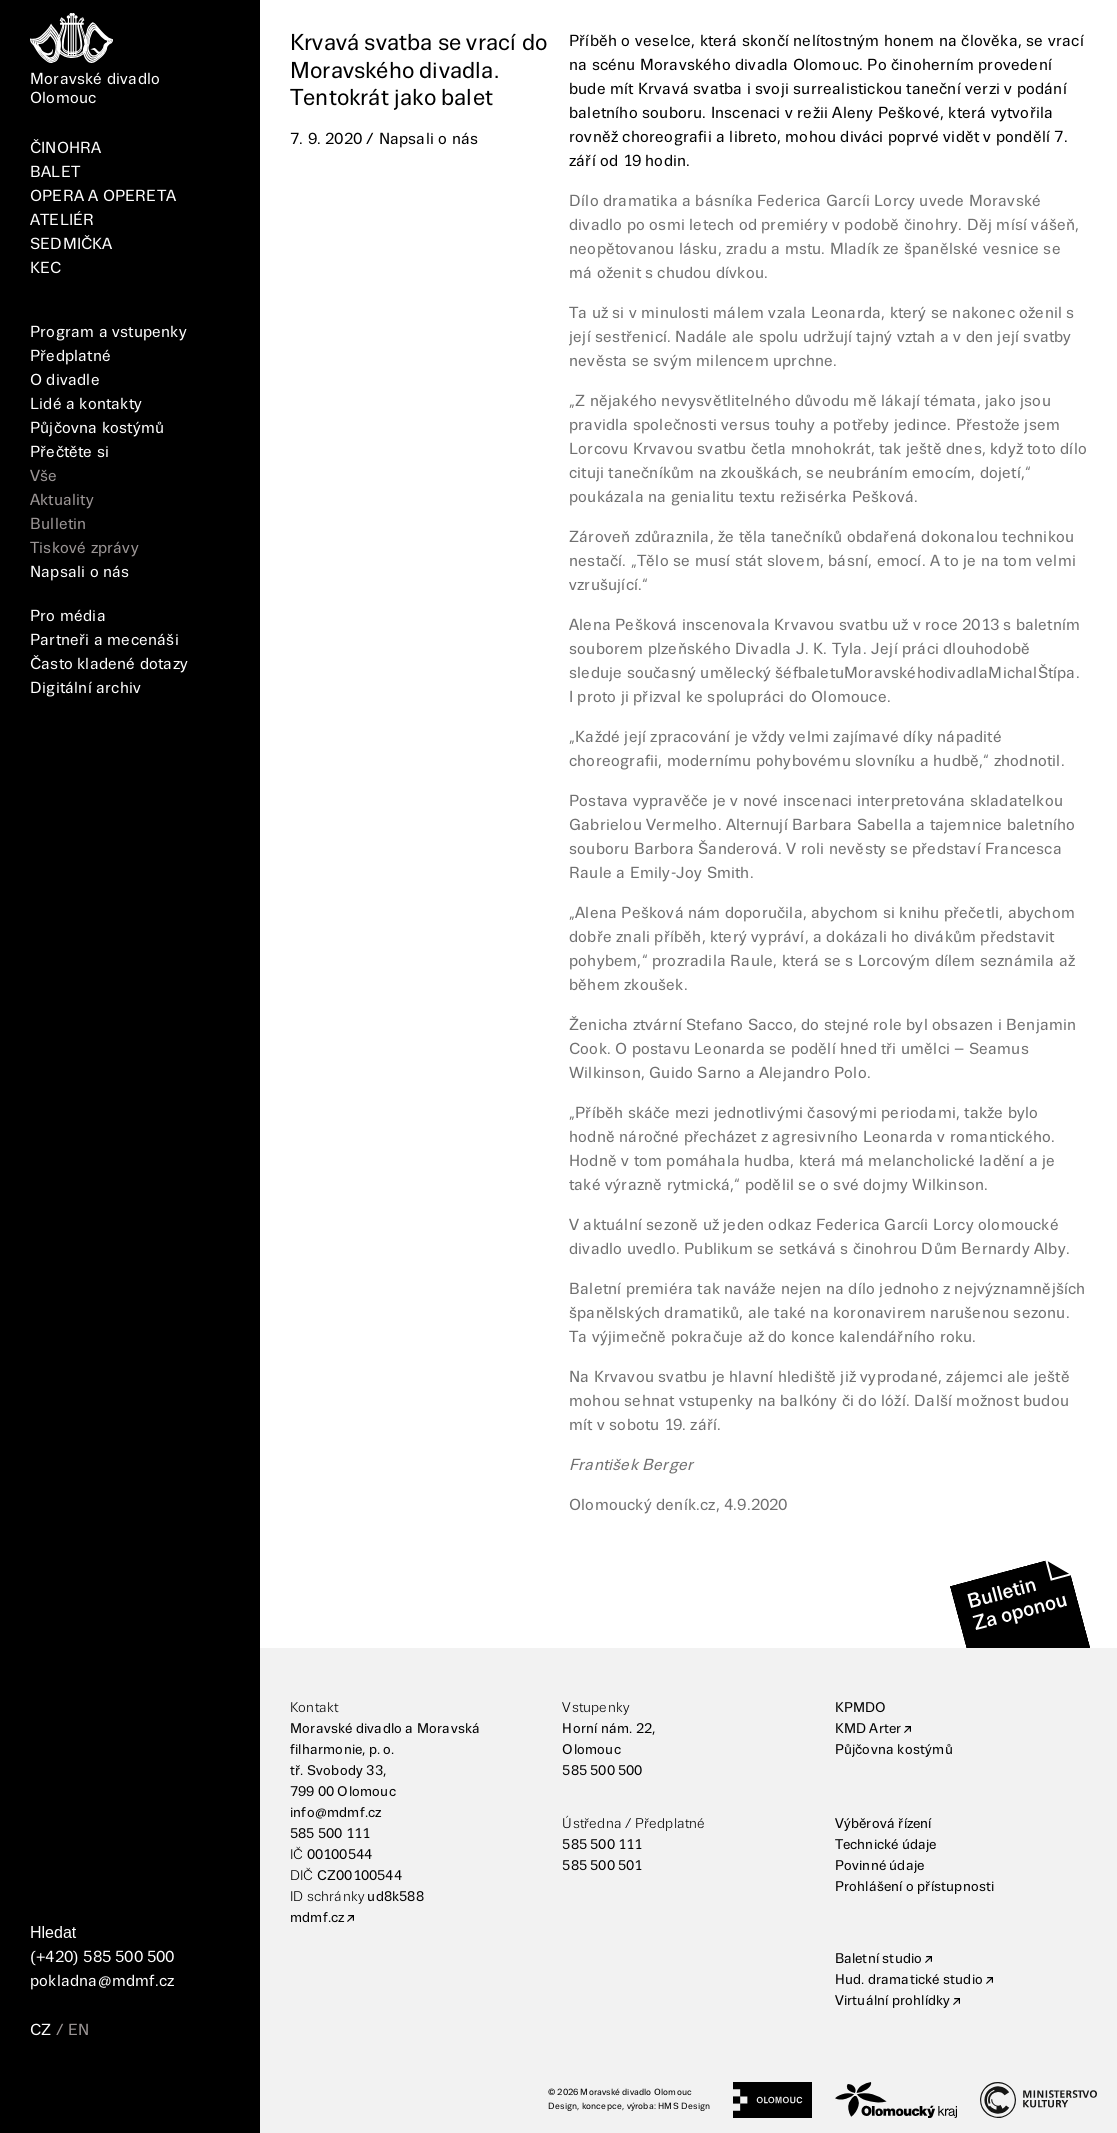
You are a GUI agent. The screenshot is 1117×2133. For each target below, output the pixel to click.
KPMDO (861, 1708)
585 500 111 (330, 1834)
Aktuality (62, 500)
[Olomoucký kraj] (896, 2100)
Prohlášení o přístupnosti (915, 1887)
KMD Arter (868, 1729)
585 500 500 (602, 1771)
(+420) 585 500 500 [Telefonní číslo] (102, 1957)
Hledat (53, 1932)
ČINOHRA (65, 148)
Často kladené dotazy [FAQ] (109, 664)
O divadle (65, 380)
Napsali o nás (80, 572)
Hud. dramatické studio (909, 1980)
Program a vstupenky (108, 332)
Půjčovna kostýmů (97, 428)
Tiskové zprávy (84, 548)
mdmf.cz (317, 1918)
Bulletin (58, 524)
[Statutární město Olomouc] (772, 2100)
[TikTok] (142, 2089)
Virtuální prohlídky (893, 2001)
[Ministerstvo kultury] (1038, 2100)
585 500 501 (602, 1866)
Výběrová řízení (883, 1824)
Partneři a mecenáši (104, 640)
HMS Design (684, 2106)
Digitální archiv (85, 688)
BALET (55, 172)
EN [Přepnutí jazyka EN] (78, 2030)
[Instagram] (97, 2089)
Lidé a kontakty (86, 404)
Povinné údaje (880, 1866)
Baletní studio (879, 1959)
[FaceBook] (51, 2089)
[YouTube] (188, 2089)
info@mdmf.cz (335, 1813)
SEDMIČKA (71, 244)
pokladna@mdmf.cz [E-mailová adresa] (102, 1981)
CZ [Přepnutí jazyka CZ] (40, 2030)
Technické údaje (886, 1845)
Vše (44, 476)
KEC (46, 268)
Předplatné (70, 356)
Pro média (68, 616)
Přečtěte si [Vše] (69, 452)
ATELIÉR (62, 220)
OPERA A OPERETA (103, 196)
